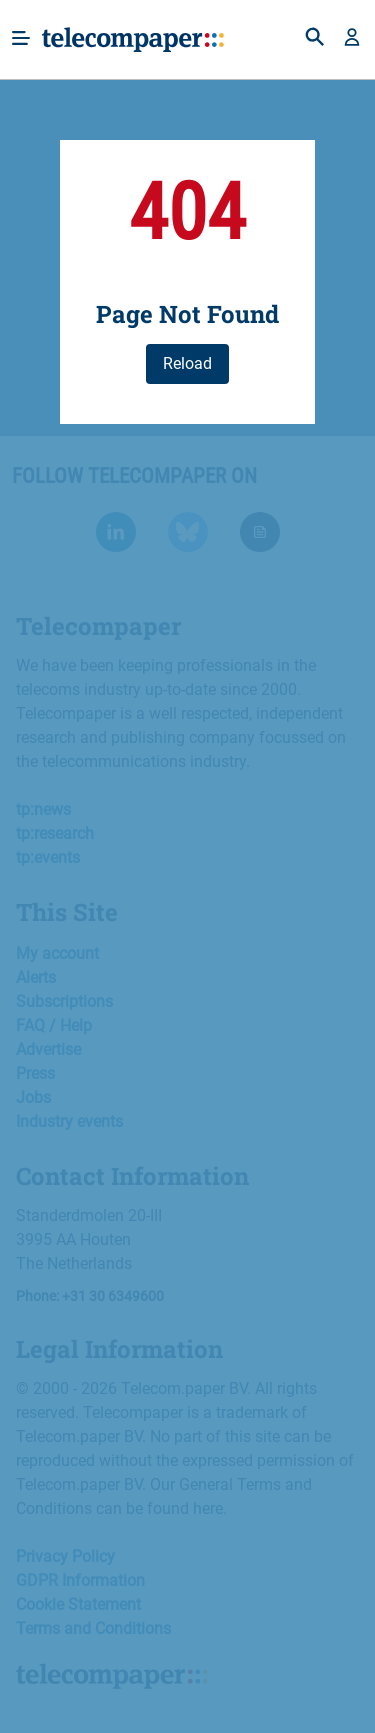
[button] (352, 39)
